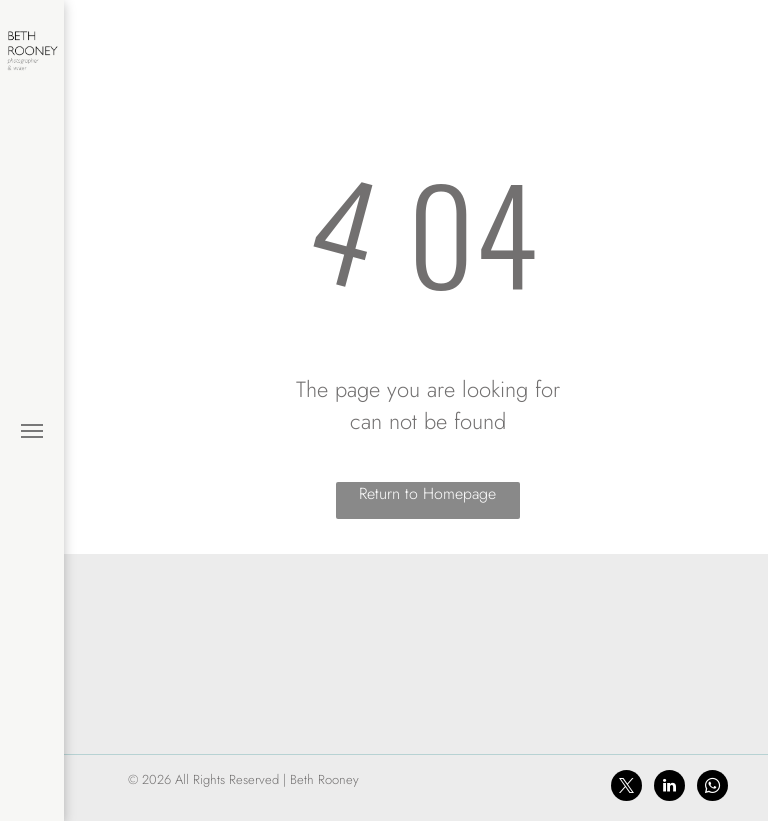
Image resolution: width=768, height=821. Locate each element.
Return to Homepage (427, 493)
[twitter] (626, 788)
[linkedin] (669, 788)
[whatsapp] (712, 788)
